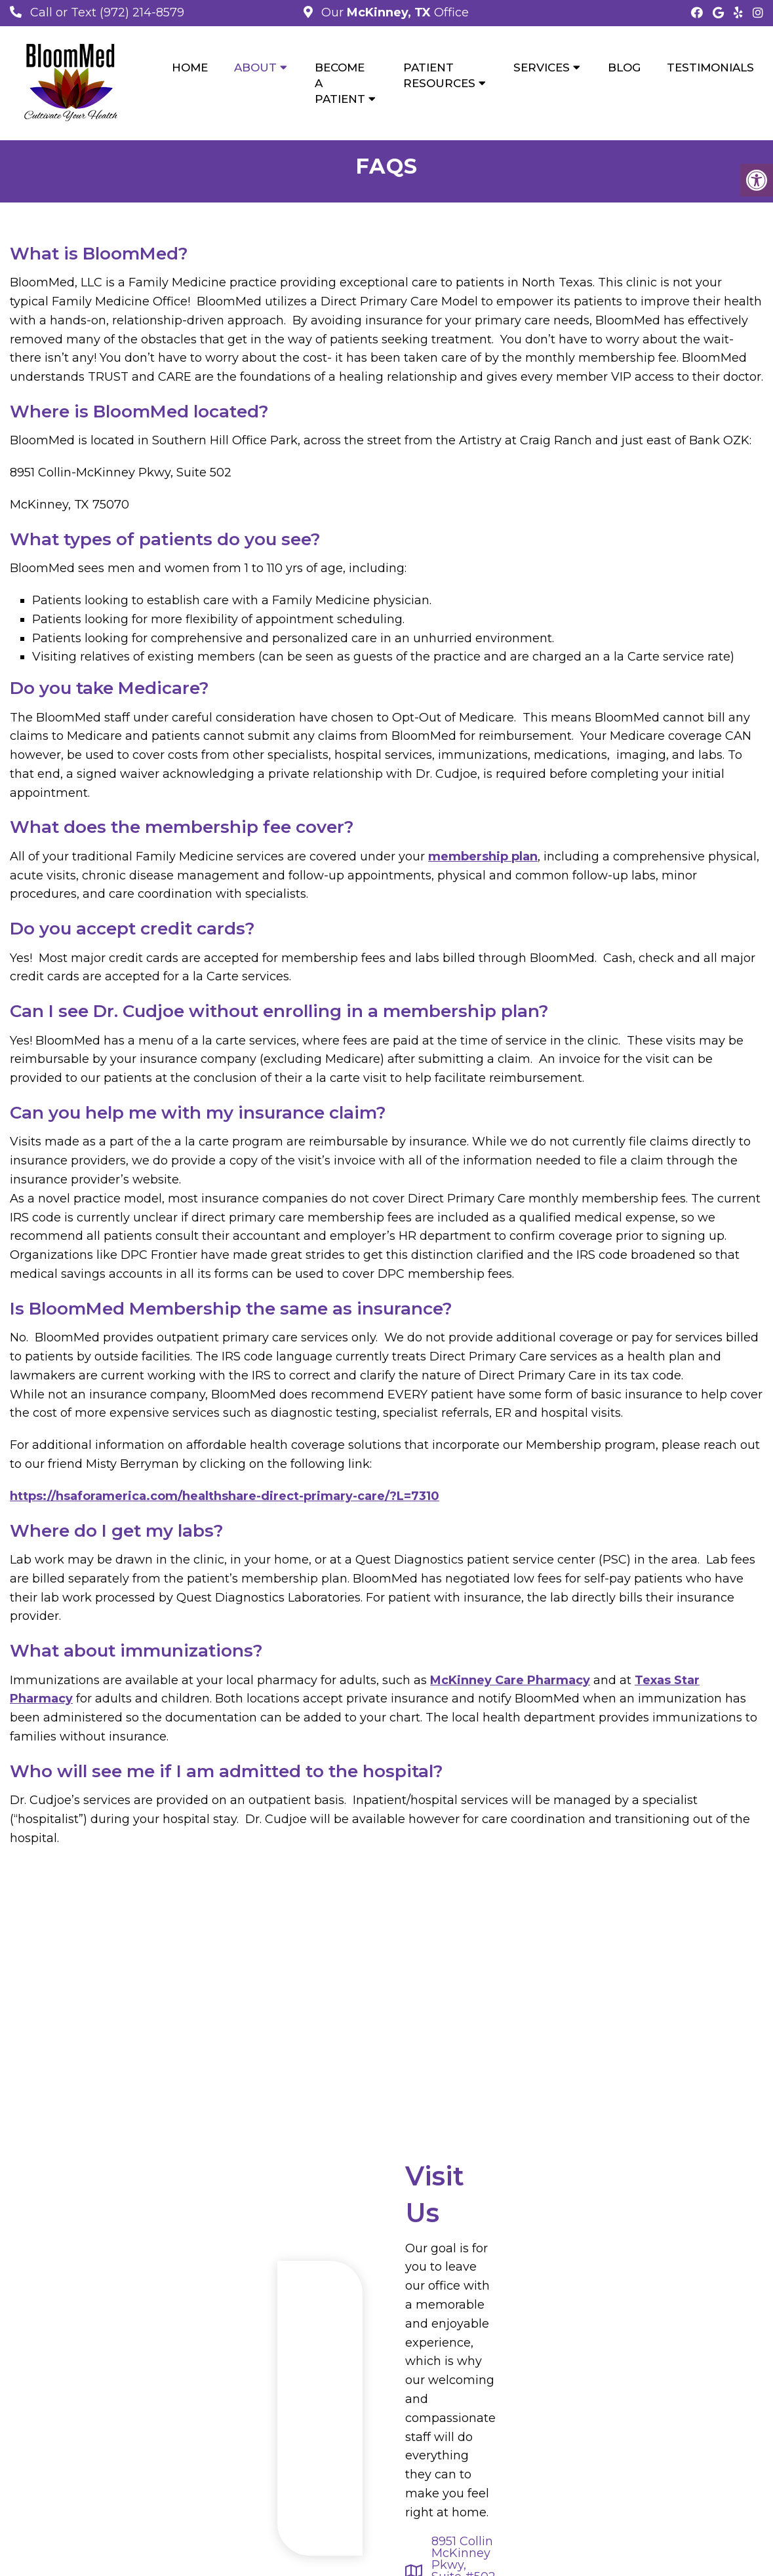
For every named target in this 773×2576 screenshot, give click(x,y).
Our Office (393, 12)
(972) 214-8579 (142, 12)
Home (190, 67)
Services (541, 67)
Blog (624, 67)
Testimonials (710, 67)
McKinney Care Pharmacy (510, 1681)
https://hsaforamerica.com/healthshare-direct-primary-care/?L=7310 (224, 1497)
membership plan (483, 858)
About (255, 67)
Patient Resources (439, 75)
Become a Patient (340, 83)
